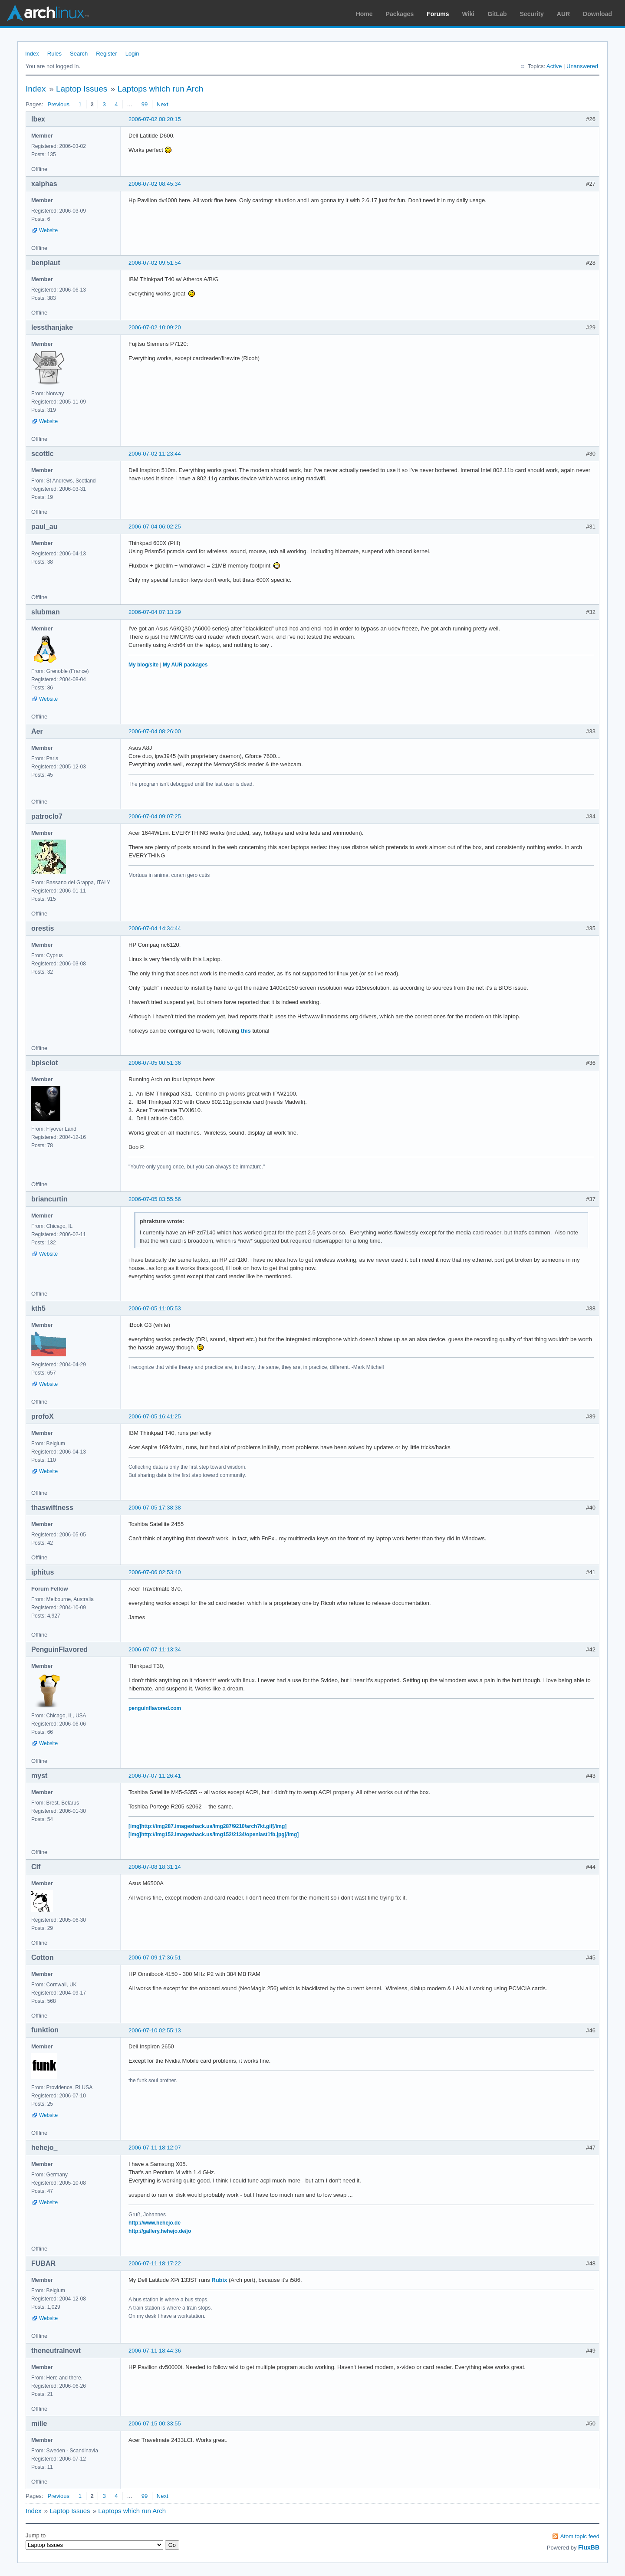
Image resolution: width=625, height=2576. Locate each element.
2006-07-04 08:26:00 (154, 731)
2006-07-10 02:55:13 (154, 2030)
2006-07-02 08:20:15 (154, 119)
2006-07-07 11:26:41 (154, 1775)
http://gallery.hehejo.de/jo (159, 2231)
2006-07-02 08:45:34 (154, 183)
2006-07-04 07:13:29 (154, 612)
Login (132, 53)
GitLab (497, 13)
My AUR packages (185, 665)
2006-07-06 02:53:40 (154, 1572)
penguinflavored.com (154, 1708)
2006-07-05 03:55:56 (154, 1199)
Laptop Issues (81, 88)
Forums (438, 13)
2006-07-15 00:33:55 (154, 2423)
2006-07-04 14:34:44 (154, 928)
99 (144, 104)
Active (554, 66)
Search (79, 53)
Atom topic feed (579, 2536)
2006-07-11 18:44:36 (154, 2350)
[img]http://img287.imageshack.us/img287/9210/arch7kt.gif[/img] (207, 1826)
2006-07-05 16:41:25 (154, 1416)
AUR (563, 13)
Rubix (219, 2280)
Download (597, 13)
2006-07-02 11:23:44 (154, 453)
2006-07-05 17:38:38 (154, 1507)
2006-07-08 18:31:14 (154, 1867)
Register (106, 53)
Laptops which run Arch (161, 88)
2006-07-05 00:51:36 (154, 1063)
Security (532, 13)
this (246, 1030)
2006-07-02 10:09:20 (154, 327)
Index (32, 53)
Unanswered (582, 66)
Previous (58, 104)
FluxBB (588, 2547)
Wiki (468, 13)
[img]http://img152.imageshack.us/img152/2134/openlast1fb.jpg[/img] (213, 1834)
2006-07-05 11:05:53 (154, 1308)
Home (364, 13)
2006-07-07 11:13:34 (154, 1649)
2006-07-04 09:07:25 (154, 816)
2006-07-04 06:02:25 (154, 526)
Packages (400, 13)
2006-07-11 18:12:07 (154, 2147)
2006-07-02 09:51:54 (154, 262)
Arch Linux (48, 13)
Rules (54, 53)
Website (48, 230)
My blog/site (143, 665)
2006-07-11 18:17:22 (154, 2263)
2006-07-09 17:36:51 (154, 1957)
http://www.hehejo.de (154, 2223)
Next (162, 104)
